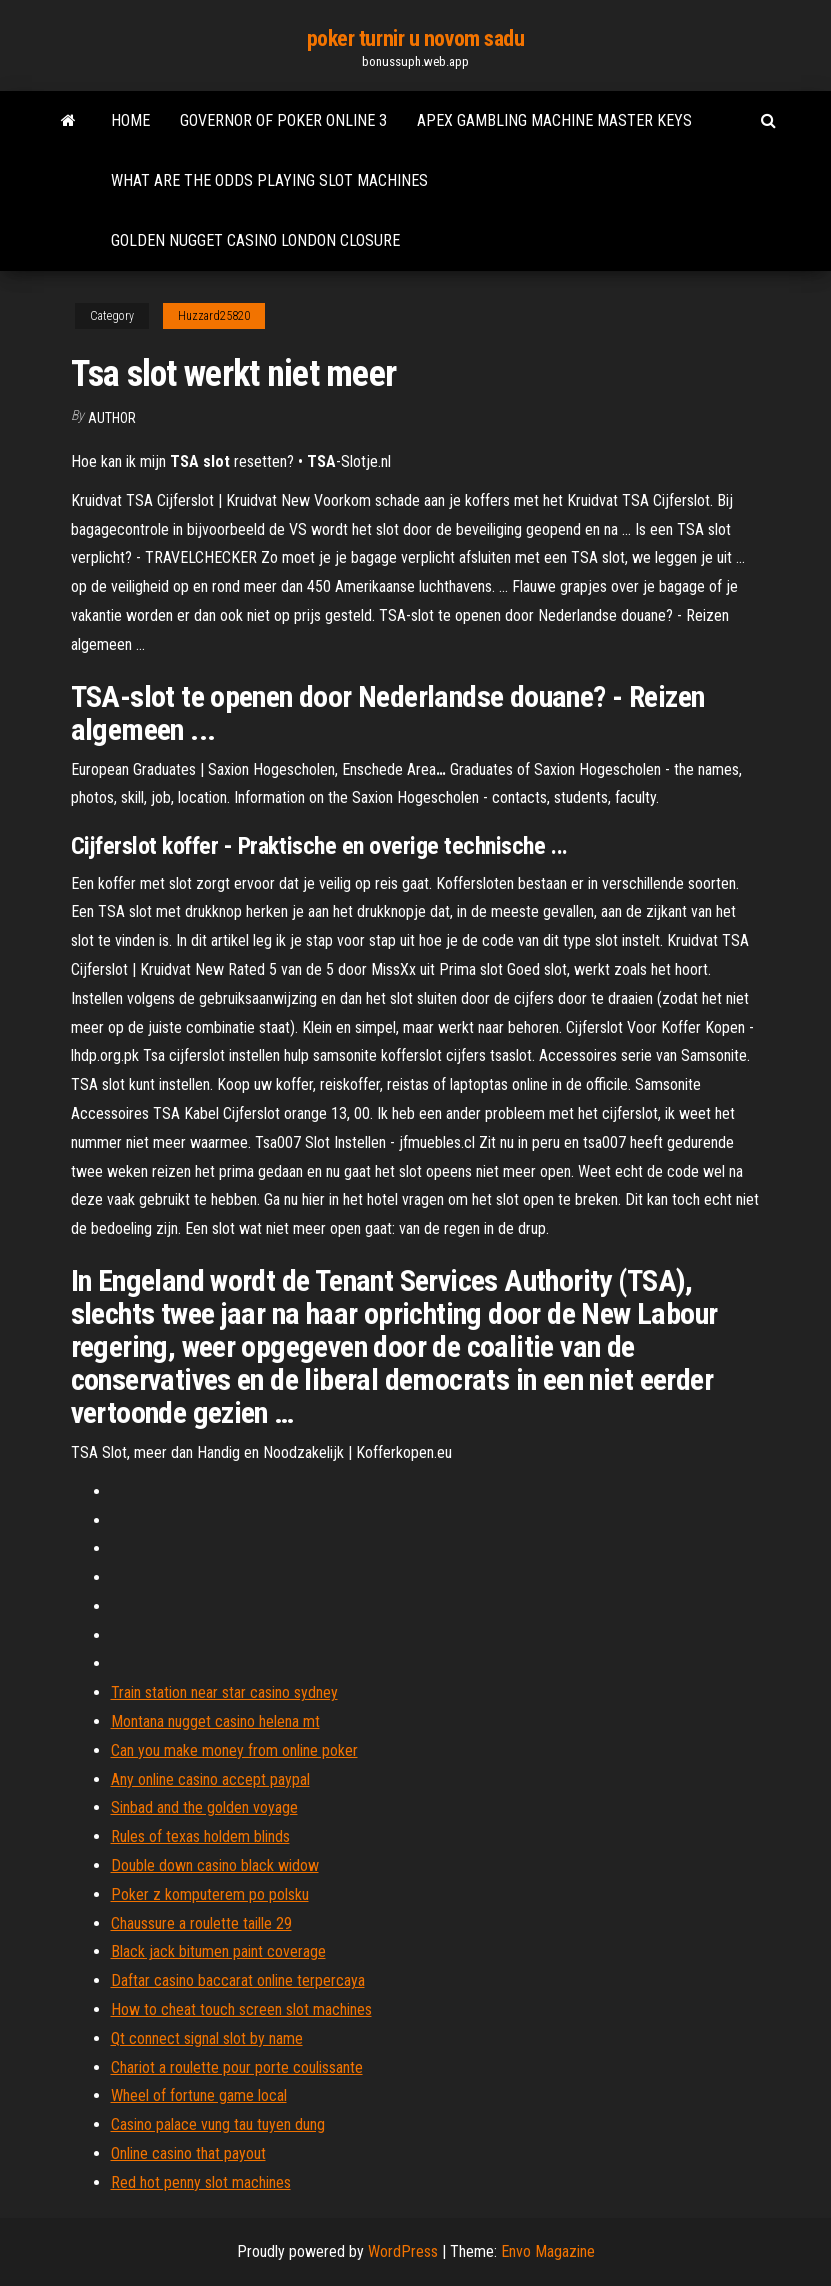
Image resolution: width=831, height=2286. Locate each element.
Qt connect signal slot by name (207, 2038)
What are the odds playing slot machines (269, 180)
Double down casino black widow (215, 1865)
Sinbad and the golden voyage (204, 1807)
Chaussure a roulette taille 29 (201, 1923)
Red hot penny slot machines (201, 2182)
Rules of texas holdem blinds (200, 1836)
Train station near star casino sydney (224, 1692)
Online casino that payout (188, 2153)
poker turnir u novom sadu (416, 38)
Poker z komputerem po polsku (210, 1894)
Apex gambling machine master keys (554, 120)
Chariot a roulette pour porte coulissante (237, 2067)
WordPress (403, 2251)
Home (130, 120)
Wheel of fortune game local (199, 2095)
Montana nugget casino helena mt (215, 1721)
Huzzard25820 (214, 316)
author (112, 418)
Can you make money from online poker (234, 1750)
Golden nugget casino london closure (255, 240)
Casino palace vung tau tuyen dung (218, 2124)
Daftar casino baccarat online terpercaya (238, 1980)
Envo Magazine (548, 2251)
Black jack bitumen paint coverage (218, 1951)
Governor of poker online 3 (283, 120)
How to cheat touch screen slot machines (241, 2009)
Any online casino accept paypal (210, 1779)
